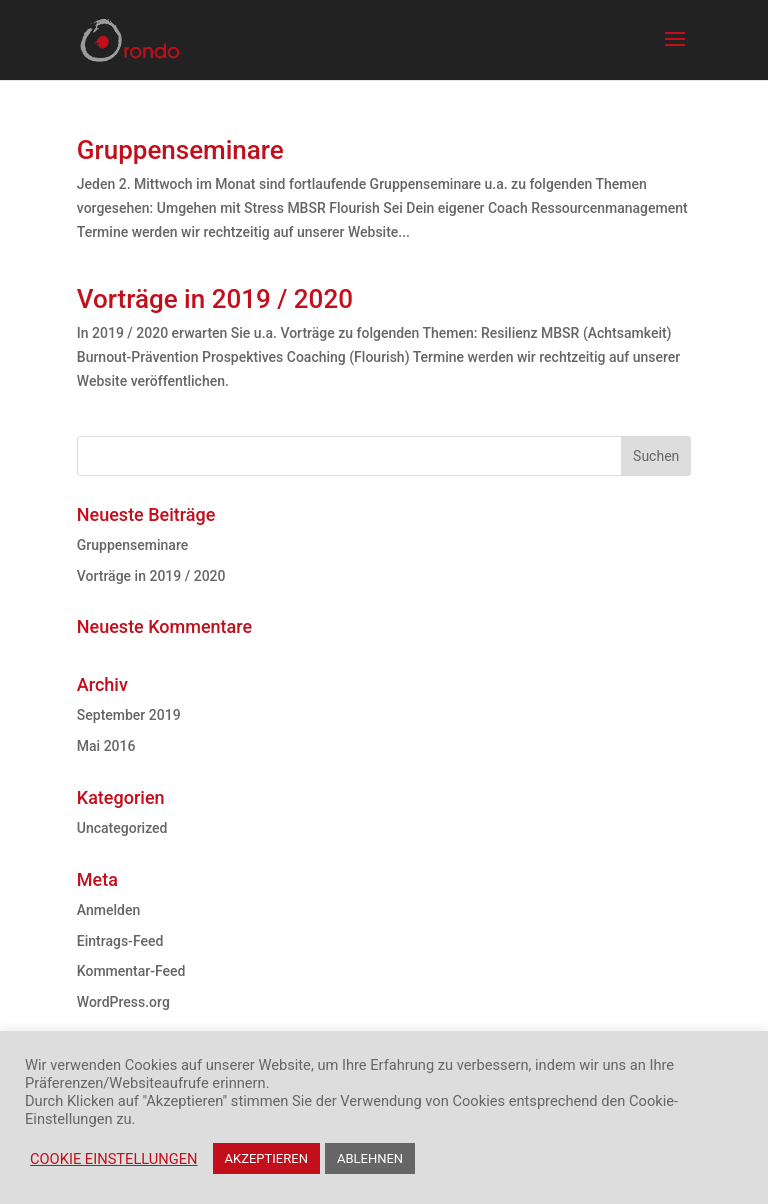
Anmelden (108, 910)
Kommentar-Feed (131, 971)
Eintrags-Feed (120, 941)
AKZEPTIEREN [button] (266, 1158)
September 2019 (129, 715)
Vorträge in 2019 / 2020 (215, 299)
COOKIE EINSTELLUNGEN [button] (114, 1159)
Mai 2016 (106, 746)
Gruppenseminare (180, 150)
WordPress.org (123, 1002)
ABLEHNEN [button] (370, 1158)
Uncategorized (122, 828)
